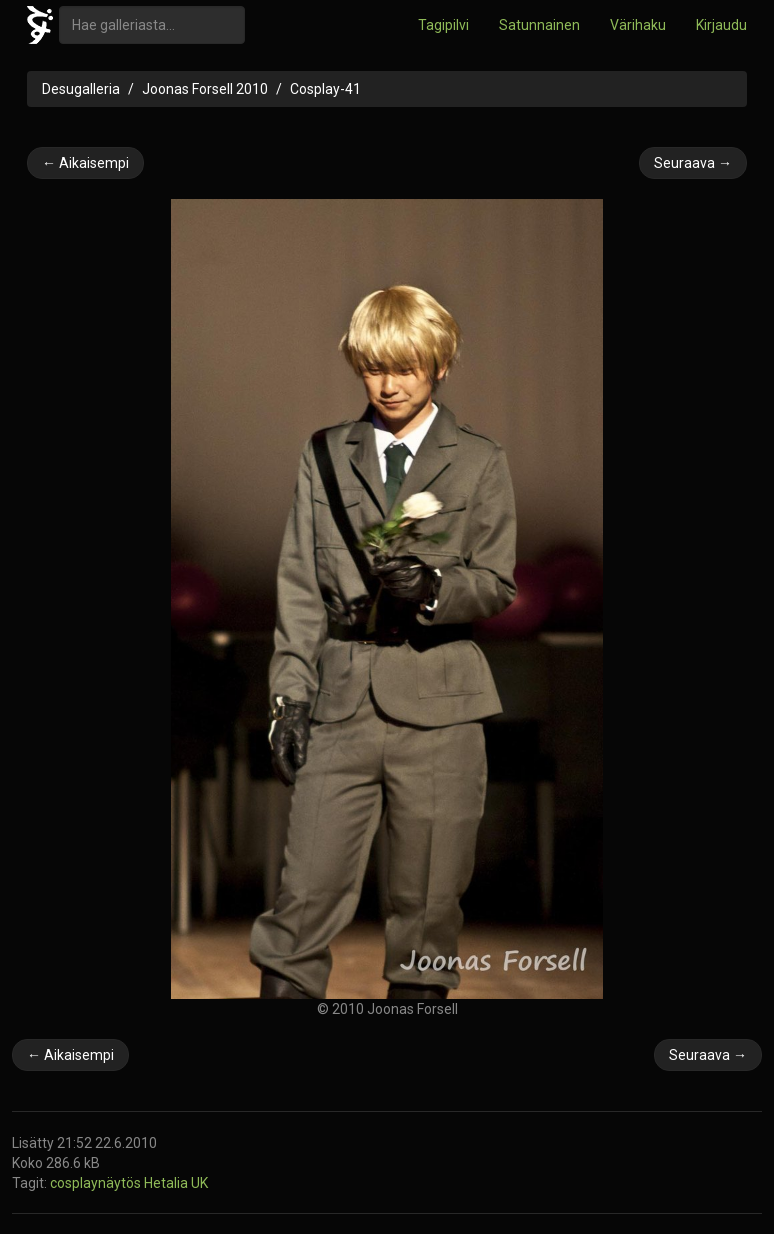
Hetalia (167, 1183)
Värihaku (638, 25)
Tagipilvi (443, 25)
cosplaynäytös (97, 1183)
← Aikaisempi (85, 163)
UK (199, 1183)
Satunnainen (539, 25)
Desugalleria (81, 89)
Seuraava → (693, 163)
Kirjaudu (721, 25)
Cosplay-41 (325, 89)
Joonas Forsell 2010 (205, 89)
